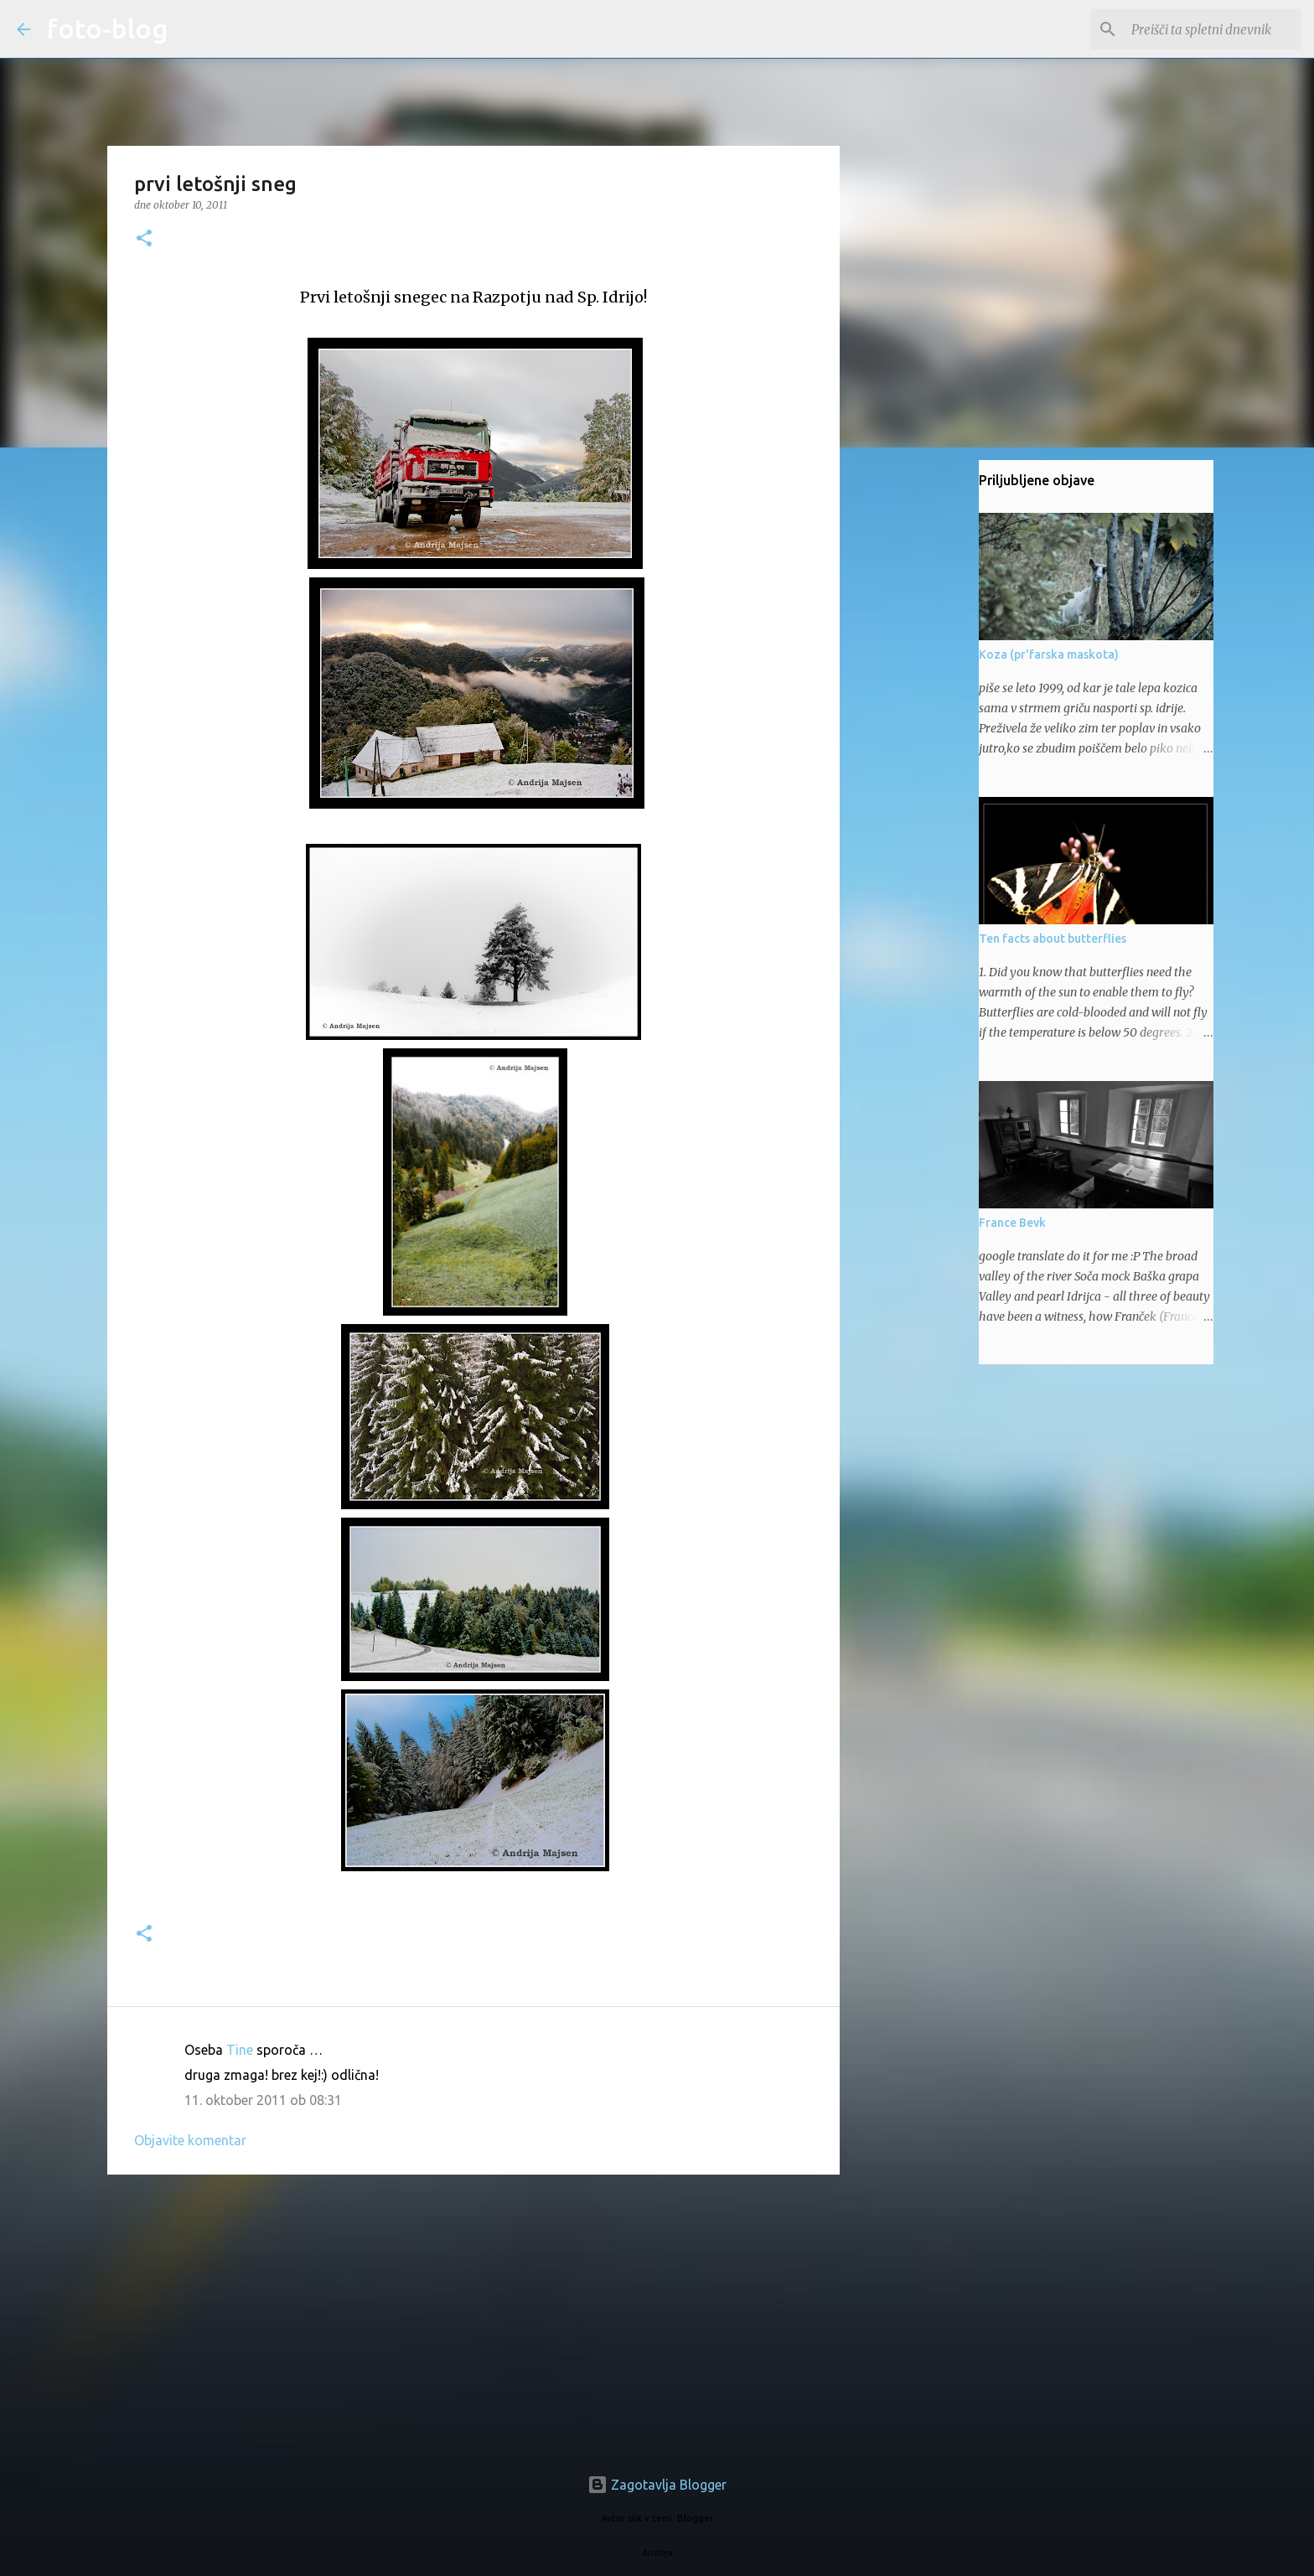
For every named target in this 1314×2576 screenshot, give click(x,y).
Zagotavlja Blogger (657, 2484)
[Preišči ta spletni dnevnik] (1213, 29)
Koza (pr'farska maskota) (1049, 654)
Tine (239, 2049)
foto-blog (107, 28)
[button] (144, 239)
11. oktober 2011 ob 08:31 (263, 2100)
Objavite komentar (190, 2140)
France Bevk (1012, 1222)
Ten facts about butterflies (1052, 938)
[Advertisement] (473, 2317)
